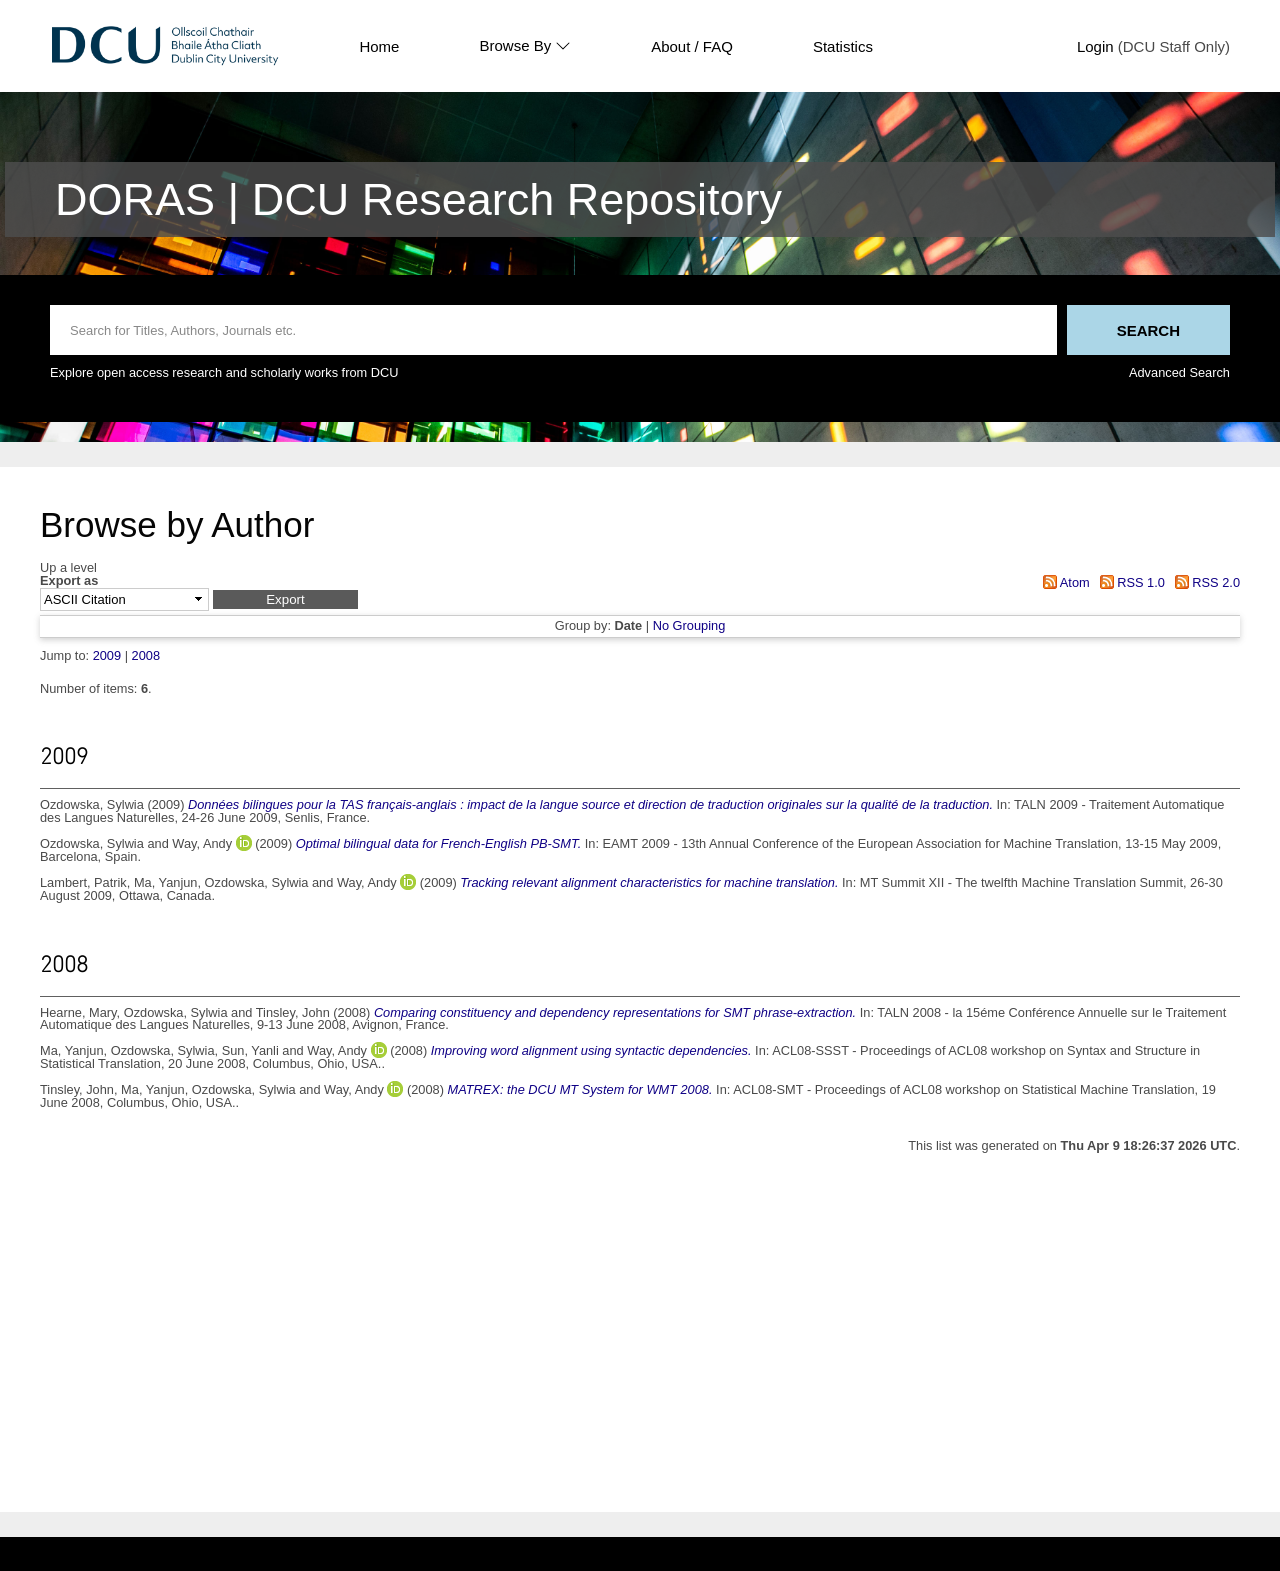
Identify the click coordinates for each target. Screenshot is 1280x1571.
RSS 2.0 (1204, 582)
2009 (107, 655)
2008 (146, 655)
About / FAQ (692, 46)
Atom (1063, 582)
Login (1095, 46)
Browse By (525, 46)
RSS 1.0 (1129, 582)
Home (379, 46)
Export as (69, 581)
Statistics (843, 46)
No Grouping (689, 625)
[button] (285, 599)
